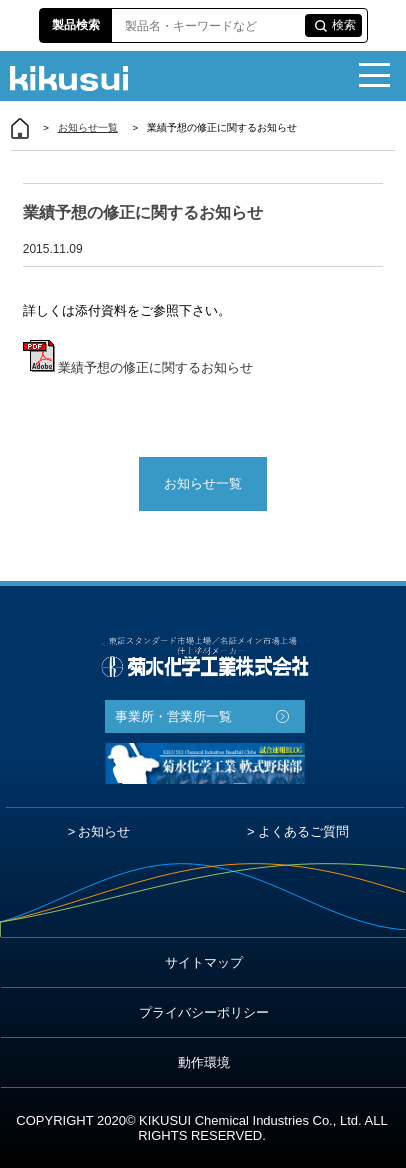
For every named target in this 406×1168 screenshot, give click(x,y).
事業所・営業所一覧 (173, 716)
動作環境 (204, 1062)
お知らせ (104, 831)
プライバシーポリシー (204, 1012)
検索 (344, 25)
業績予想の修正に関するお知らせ (138, 367)
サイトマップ (204, 962)
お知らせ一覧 (88, 127)
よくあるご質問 (303, 831)
